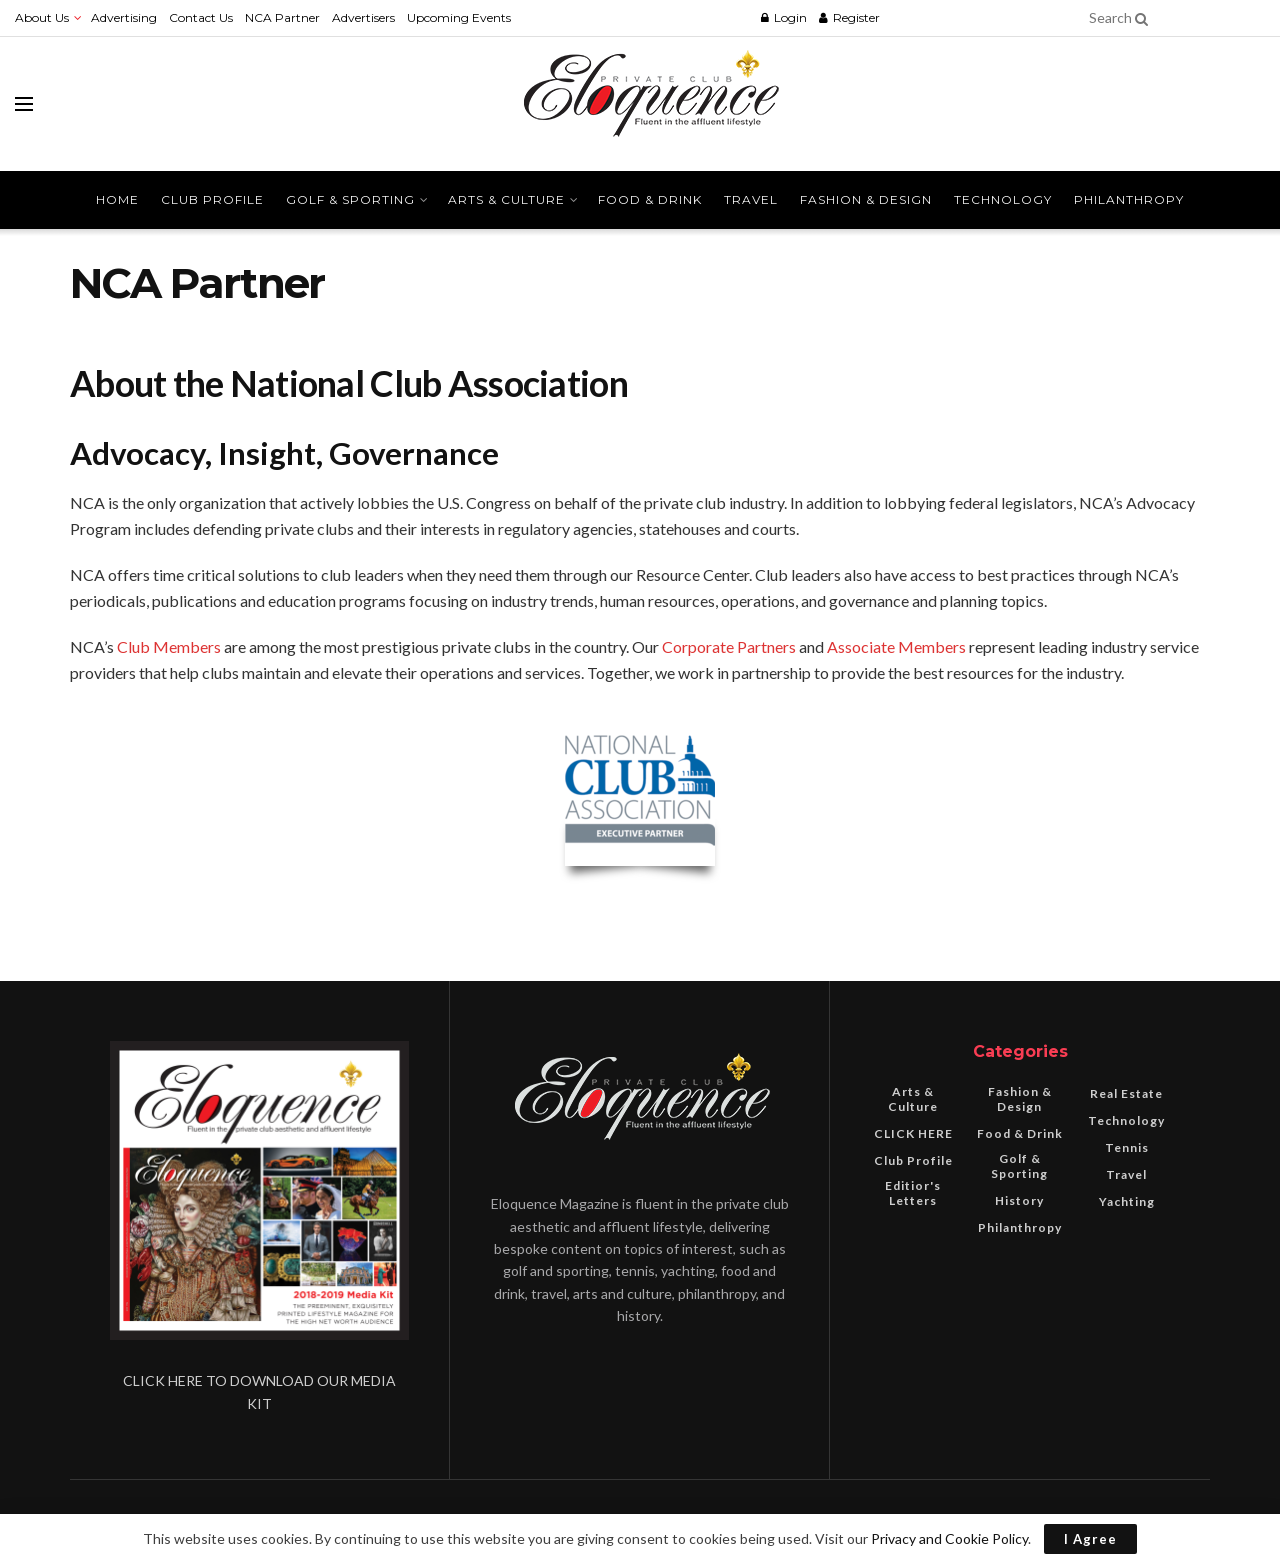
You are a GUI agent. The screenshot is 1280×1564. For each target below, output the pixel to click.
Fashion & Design (866, 199)
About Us (42, 17)
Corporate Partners (729, 646)
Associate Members (896, 646)
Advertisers (363, 17)
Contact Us (201, 17)
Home (117, 199)
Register (849, 17)
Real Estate (1126, 1093)
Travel (751, 199)
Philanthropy (1129, 199)
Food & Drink (650, 199)
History (1019, 1200)
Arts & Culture (506, 199)
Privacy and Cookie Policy (949, 1538)
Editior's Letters (913, 1193)
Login (784, 17)
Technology (1003, 199)
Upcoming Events (459, 17)
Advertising (124, 17)
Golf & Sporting (350, 199)
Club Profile (212, 199)
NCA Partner (282, 17)
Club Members (169, 646)
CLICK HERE (913, 1133)
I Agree (1090, 1539)
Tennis (1127, 1147)
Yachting (1127, 1201)
